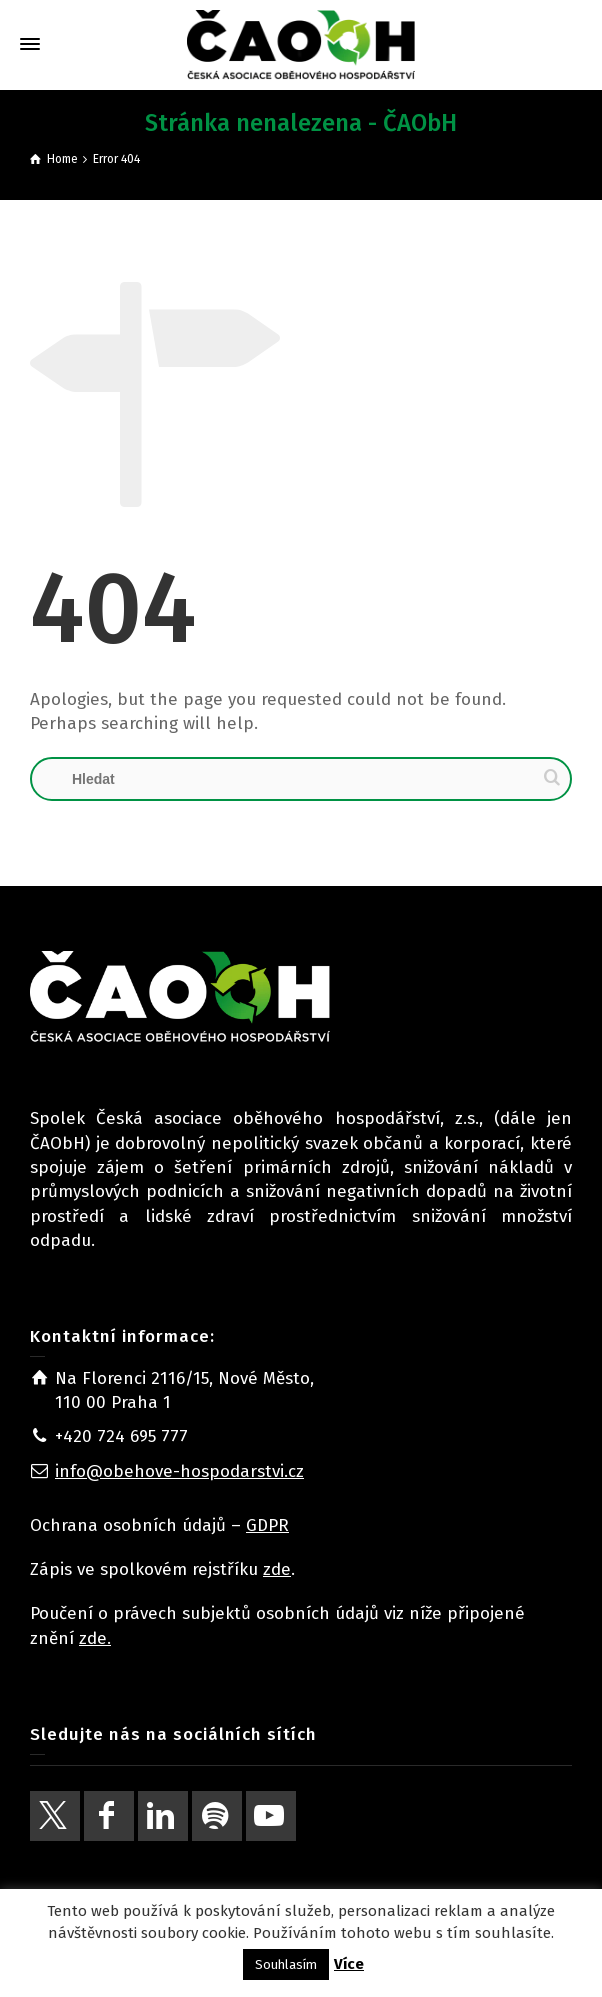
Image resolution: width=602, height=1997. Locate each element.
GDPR (267, 1525)
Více (349, 1964)
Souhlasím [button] (286, 1964)
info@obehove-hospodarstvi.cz (179, 1471)
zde (277, 1569)
